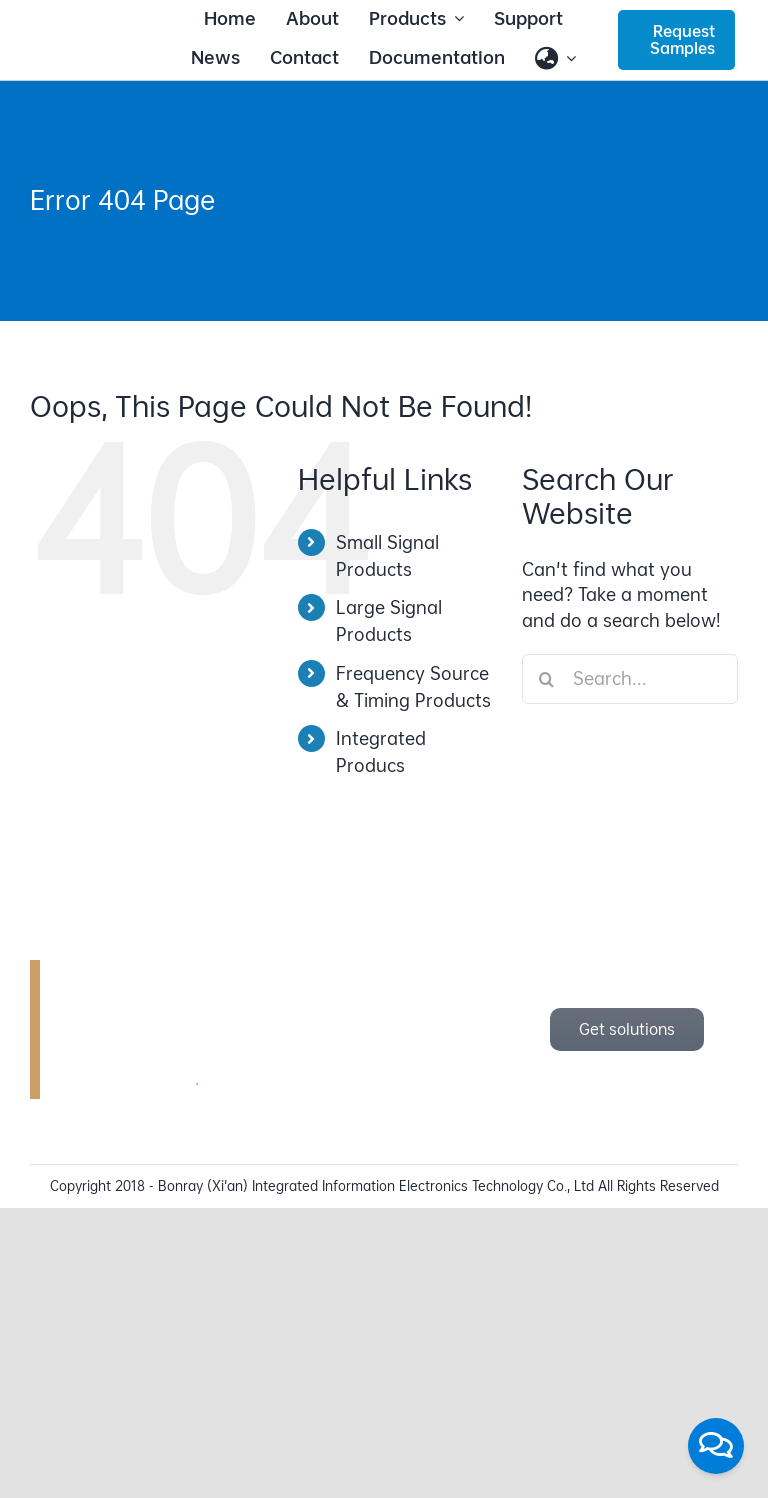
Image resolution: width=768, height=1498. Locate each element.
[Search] (547, 679)
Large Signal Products (389, 621)
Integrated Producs (381, 752)
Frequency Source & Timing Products (413, 687)
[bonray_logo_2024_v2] (91, 37)
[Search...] (630, 679)
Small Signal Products (387, 556)
